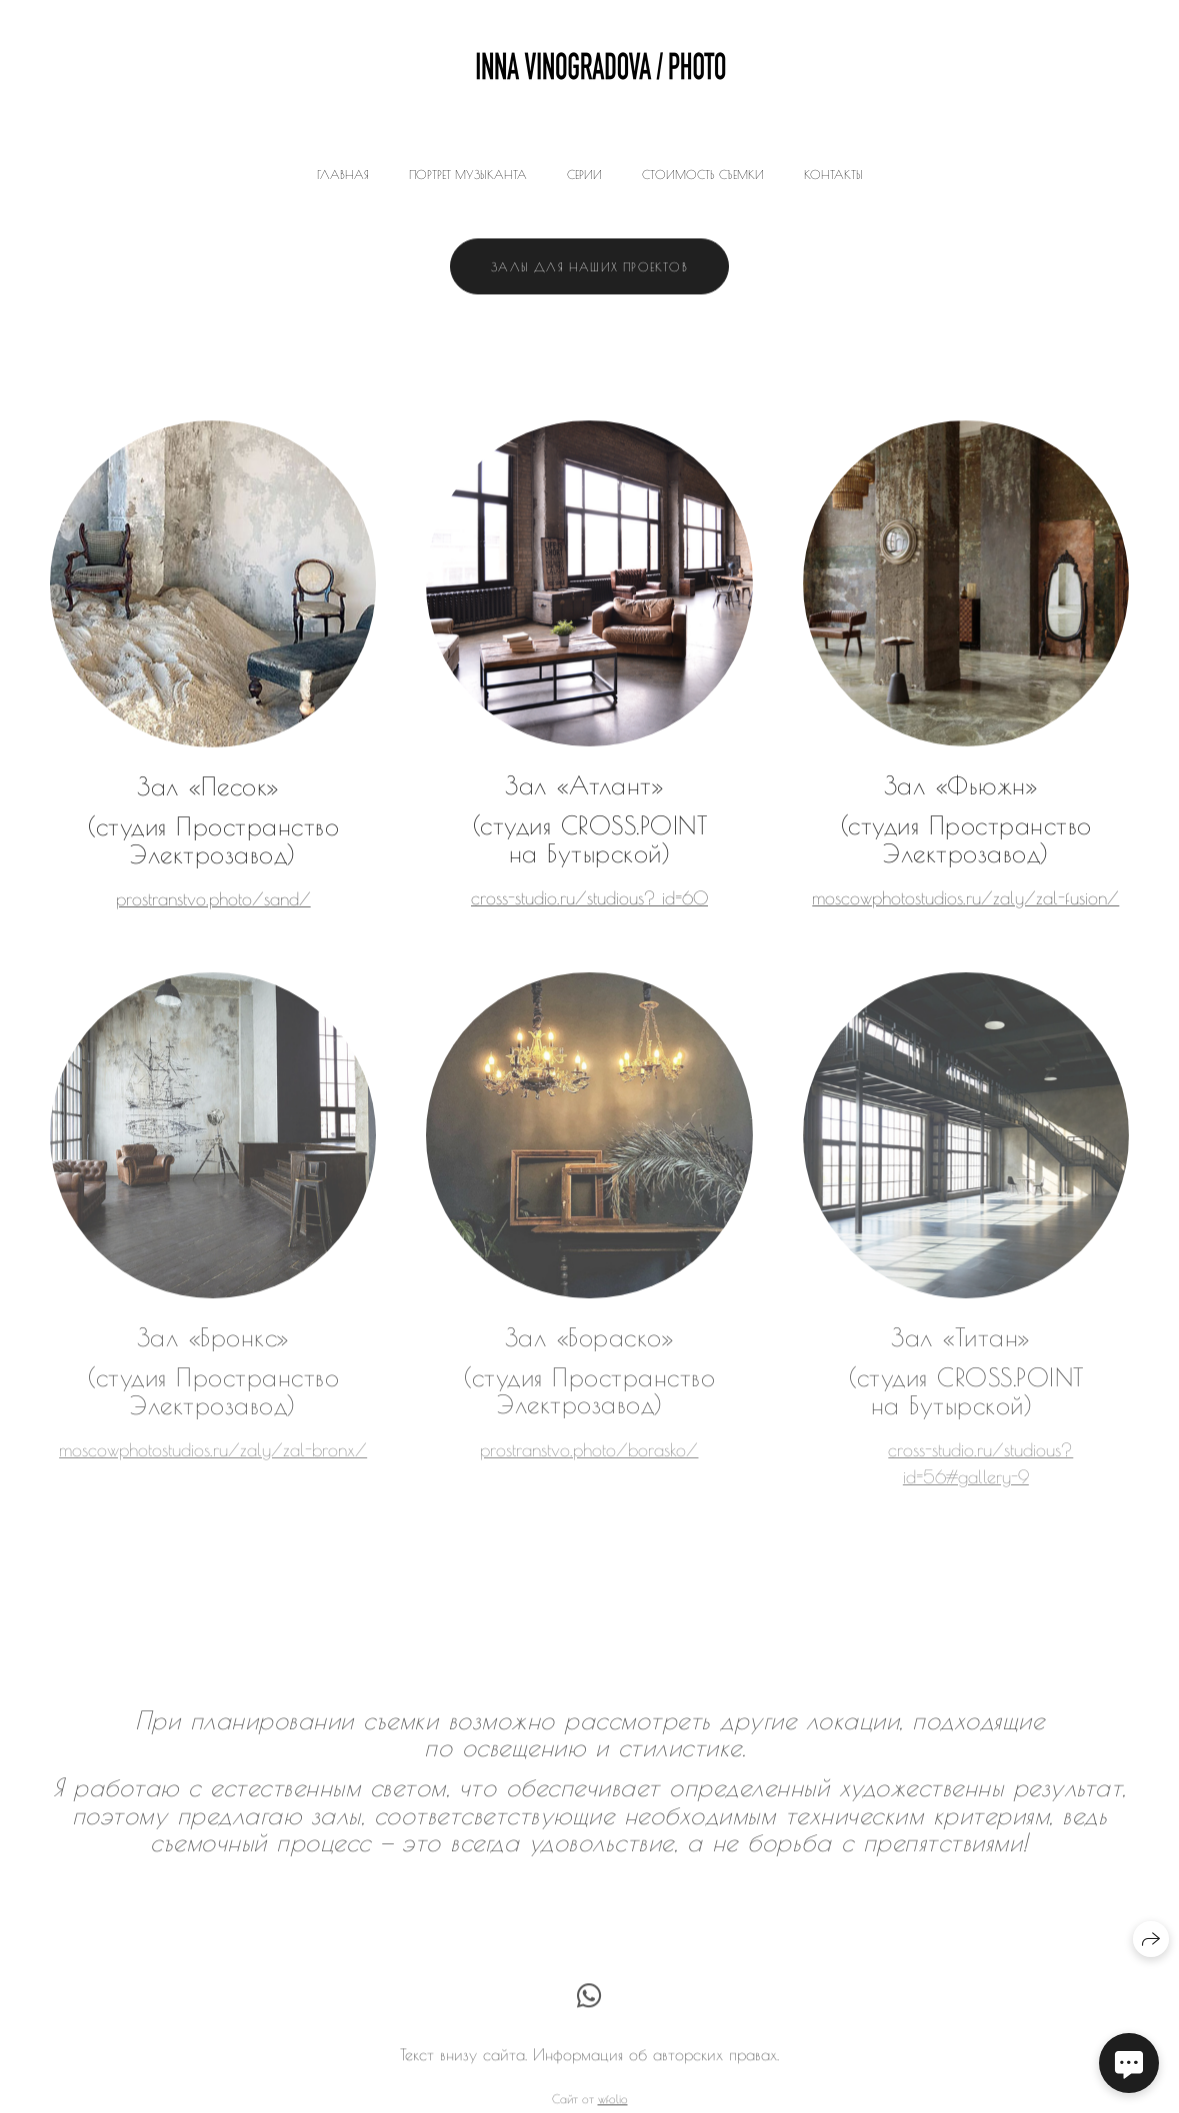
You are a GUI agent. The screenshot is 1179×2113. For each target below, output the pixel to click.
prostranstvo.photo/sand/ (213, 900)
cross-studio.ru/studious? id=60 (589, 899)
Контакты (833, 174)
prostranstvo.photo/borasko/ (589, 1460)
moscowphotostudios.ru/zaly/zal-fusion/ (965, 899)
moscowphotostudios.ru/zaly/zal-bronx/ (213, 1460)
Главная (343, 174)
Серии (584, 174)
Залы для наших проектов (589, 268)
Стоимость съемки (703, 174)
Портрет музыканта (468, 174)
